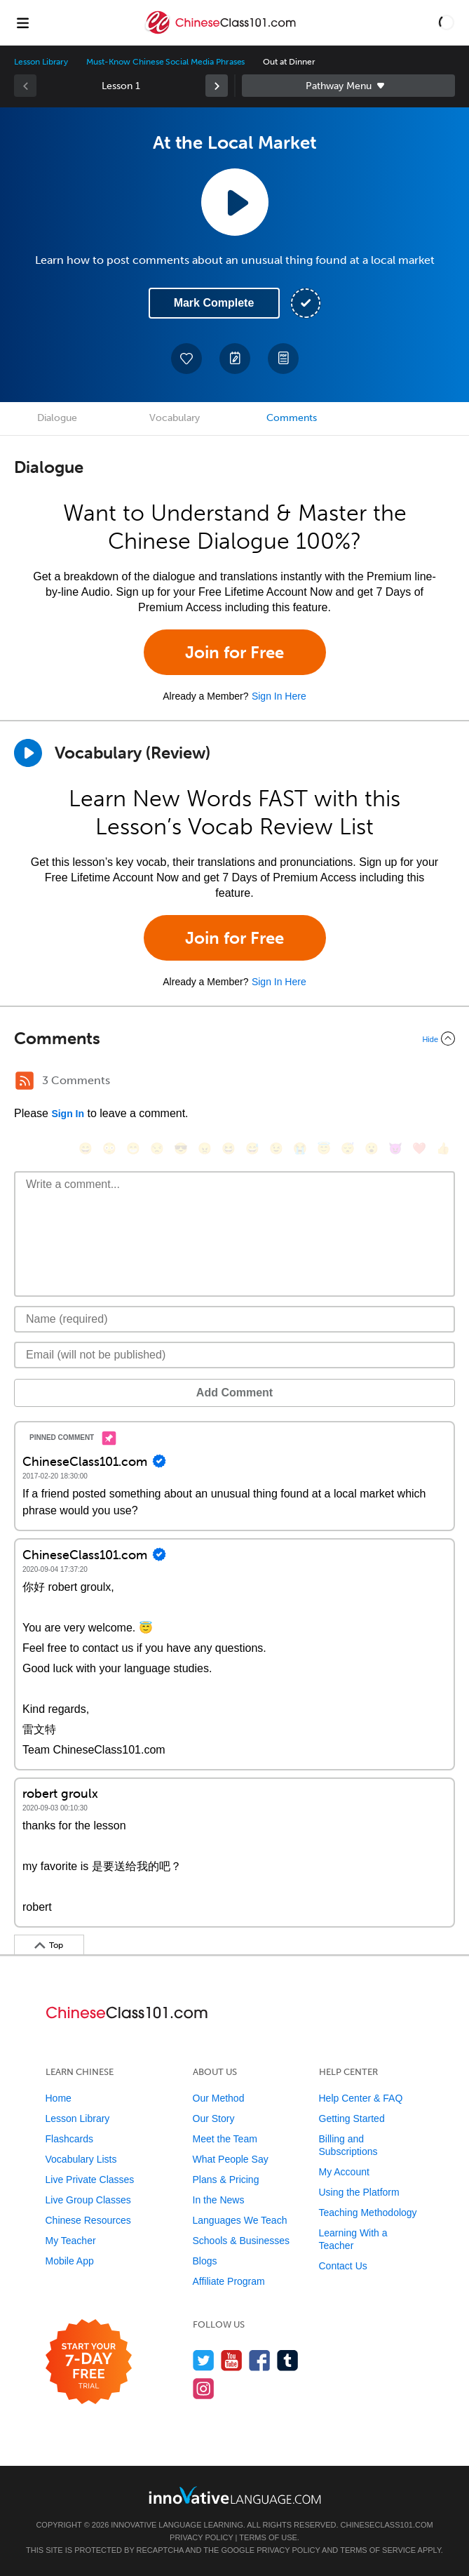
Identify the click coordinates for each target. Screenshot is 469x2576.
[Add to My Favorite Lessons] (186, 358)
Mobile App (70, 2261)
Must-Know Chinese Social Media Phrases (165, 62)
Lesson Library (41, 62)
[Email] (234, 1355)
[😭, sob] (300, 1148)
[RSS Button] (24, 1080)
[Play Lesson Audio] (235, 202)
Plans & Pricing (226, 2179)
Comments (291, 418)
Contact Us (343, 2265)
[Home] (222, 33)
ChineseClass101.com (387, 2525)
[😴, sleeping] (348, 1148)
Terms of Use (268, 2537)
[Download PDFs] (283, 358)
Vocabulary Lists (81, 2159)
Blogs (205, 2261)
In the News (219, 2199)
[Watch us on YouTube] (232, 2360)
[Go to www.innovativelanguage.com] (235, 2494)
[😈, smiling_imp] (395, 1148)
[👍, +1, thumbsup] (443, 1148)
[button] (446, 22)
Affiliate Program (229, 2281)
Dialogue (57, 418)
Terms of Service (378, 2550)
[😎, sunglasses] (181, 1148)
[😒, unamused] (157, 1148)
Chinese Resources (88, 2220)
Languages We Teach (240, 2220)
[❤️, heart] (419, 1148)
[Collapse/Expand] (234, 1039)
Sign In (67, 1113)
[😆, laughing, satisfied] (228, 1148)
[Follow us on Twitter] (204, 2360)
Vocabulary (174, 418)
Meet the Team (225, 2138)
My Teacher (71, 2240)
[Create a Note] (234, 358)
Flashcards (69, 2138)
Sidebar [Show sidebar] (349, 85)
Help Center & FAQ (361, 2098)
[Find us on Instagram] (204, 2388)
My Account (344, 2171)
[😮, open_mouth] (371, 1148)
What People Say (231, 2159)
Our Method (219, 2098)
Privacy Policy (201, 2537)
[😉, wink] (276, 1148)
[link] (216, 85)
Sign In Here (279, 696)
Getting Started (352, 2118)
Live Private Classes (90, 2179)
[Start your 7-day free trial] (89, 2362)
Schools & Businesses (241, 2240)
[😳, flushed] (109, 1148)
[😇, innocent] (324, 1148)
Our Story (214, 2118)
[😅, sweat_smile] (252, 1148)
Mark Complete (214, 303)
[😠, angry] (205, 1148)
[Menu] (22, 22)
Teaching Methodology (368, 2212)
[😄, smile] (85, 1148)
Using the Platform (359, 2192)
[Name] (234, 1319)
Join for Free (234, 652)
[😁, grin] (133, 1148)
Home (59, 2098)
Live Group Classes (88, 2199)
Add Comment (234, 1393)
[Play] (28, 753)
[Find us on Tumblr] (288, 2360)
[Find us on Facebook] (260, 2360)
